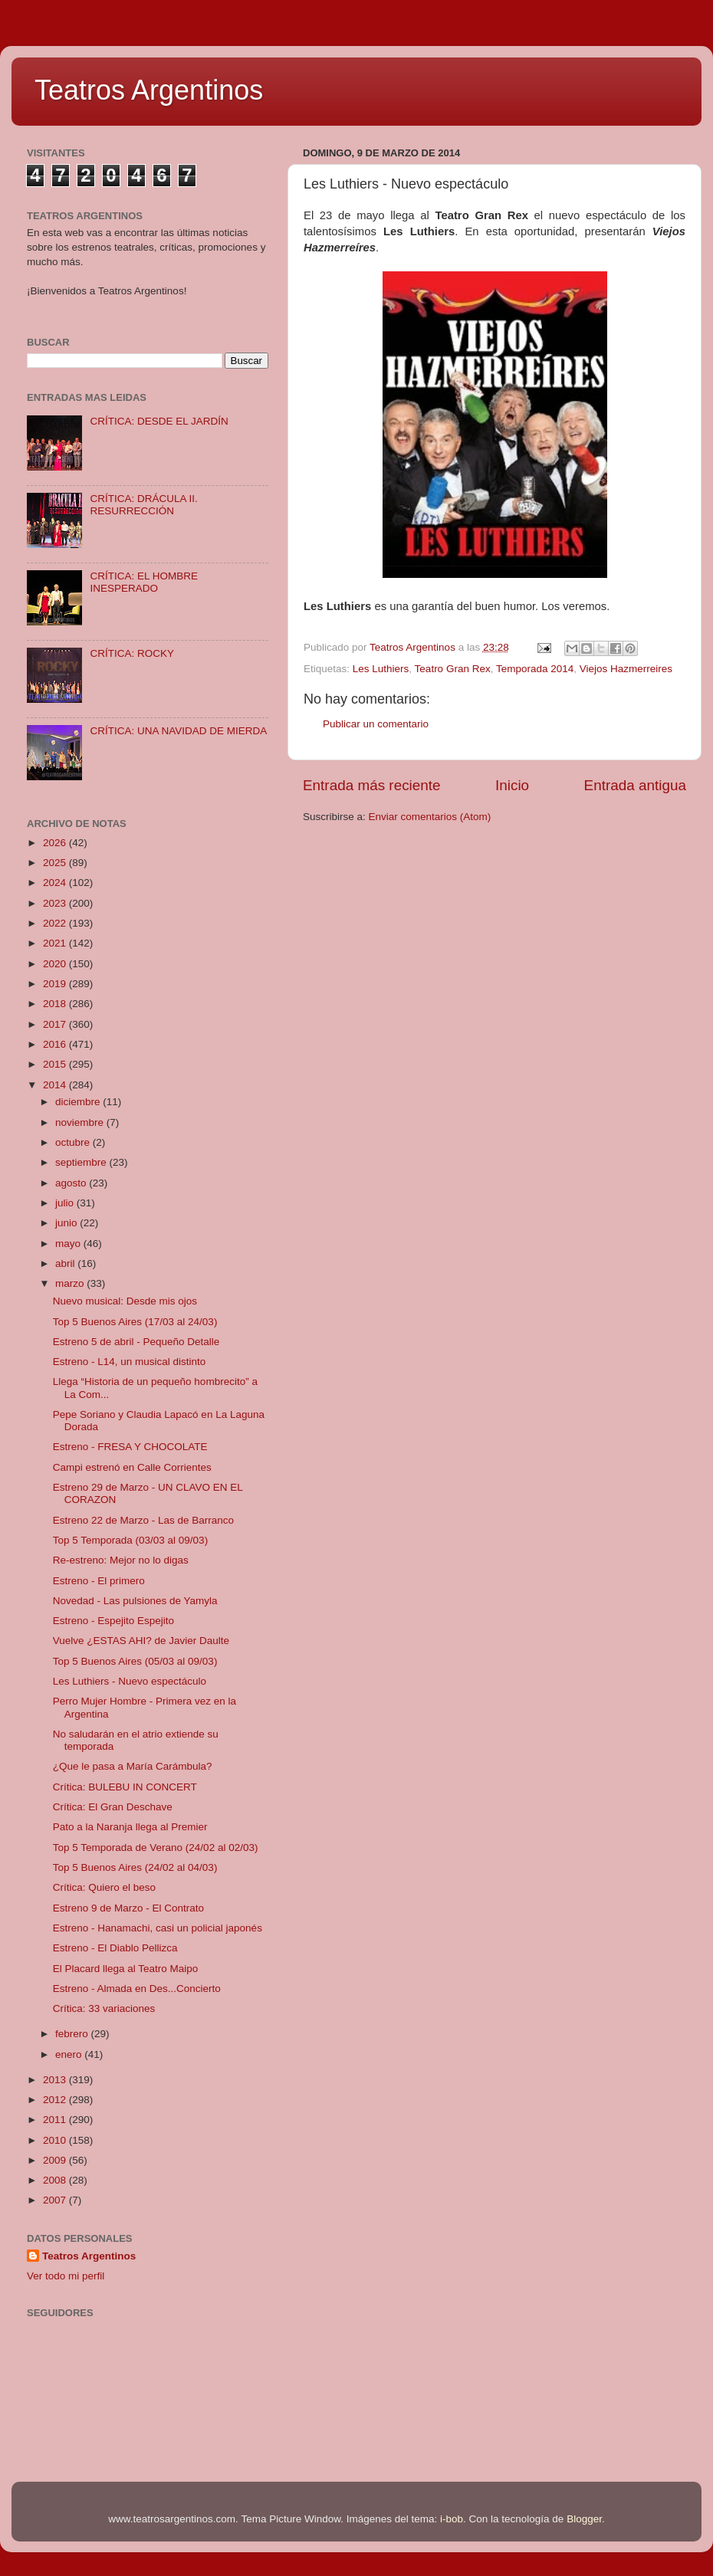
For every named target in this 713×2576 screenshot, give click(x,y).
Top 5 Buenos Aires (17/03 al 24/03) (135, 1321)
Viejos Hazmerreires (626, 668)
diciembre (79, 1102)
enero (69, 2054)
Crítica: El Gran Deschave (112, 1807)
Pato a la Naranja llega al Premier (130, 1827)
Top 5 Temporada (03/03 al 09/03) (130, 1540)
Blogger (584, 2519)
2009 (56, 2160)
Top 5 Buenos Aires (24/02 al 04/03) (135, 1867)
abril (66, 1263)
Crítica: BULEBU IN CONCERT (125, 1787)
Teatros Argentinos (148, 90)
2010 (56, 2140)
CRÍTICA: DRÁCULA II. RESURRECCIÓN (143, 505)
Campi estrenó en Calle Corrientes (132, 1467)
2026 (56, 842)
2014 (56, 1085)
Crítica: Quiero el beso (104, 1887)
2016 (56, 1044)
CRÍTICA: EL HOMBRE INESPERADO (144, 582)
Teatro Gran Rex (453, 668)
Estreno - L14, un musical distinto (129, 1361)
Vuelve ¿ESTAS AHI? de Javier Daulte (141, 1640)
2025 (56, 862)
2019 (56, 983)
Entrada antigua (635, 785)
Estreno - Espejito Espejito (113, 1620)
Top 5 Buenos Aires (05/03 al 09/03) (135, 1661)
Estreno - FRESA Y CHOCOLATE (130, 1446)
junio (67, 1223)
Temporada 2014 (534, 668)
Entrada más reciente (372, 785)
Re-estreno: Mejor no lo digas (121, 1560)
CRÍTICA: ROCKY (132, 653)
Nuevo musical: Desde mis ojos (125, 1301)
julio (66, 1203)
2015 (56, 1064)
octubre (74, 1142)
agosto (72, 1183)
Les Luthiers (381, 668)
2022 (56, 923)
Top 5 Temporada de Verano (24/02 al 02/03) (155, 1847)
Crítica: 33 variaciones (104, 2008)
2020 (56, 964)
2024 (56, 882)
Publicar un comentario (376, 724)
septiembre (82, 1162)
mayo (69, 1243)
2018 (56, 1003)
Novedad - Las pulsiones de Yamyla (135, 1600)
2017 (56, 1024)
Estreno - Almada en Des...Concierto (137, 1988)
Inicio (512, 785)
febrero (73, 2033)
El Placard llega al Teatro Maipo (126, 1968)
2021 (56, 943)
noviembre (81, 1122)
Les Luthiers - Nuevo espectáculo (129, 1681)
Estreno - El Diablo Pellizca (115, 1948)
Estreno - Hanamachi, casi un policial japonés (157, 1928)
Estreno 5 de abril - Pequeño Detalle (136, 1341)
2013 (56, 2079)
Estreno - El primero (99, 1581)
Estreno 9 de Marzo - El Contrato (128, 1908)
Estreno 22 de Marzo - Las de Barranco (143, 1520)
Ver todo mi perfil (65, 2276)
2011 (56, 2119)
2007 (56, 2200)
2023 (56, 903)
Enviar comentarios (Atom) (430, 816)
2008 (56, 2180)
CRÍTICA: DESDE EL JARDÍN (159, 421)
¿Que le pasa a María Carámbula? (132, 1766)
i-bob (451, 2519)
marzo (71, 1283)
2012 (56, 2099)
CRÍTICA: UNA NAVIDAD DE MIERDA (178, 731)
